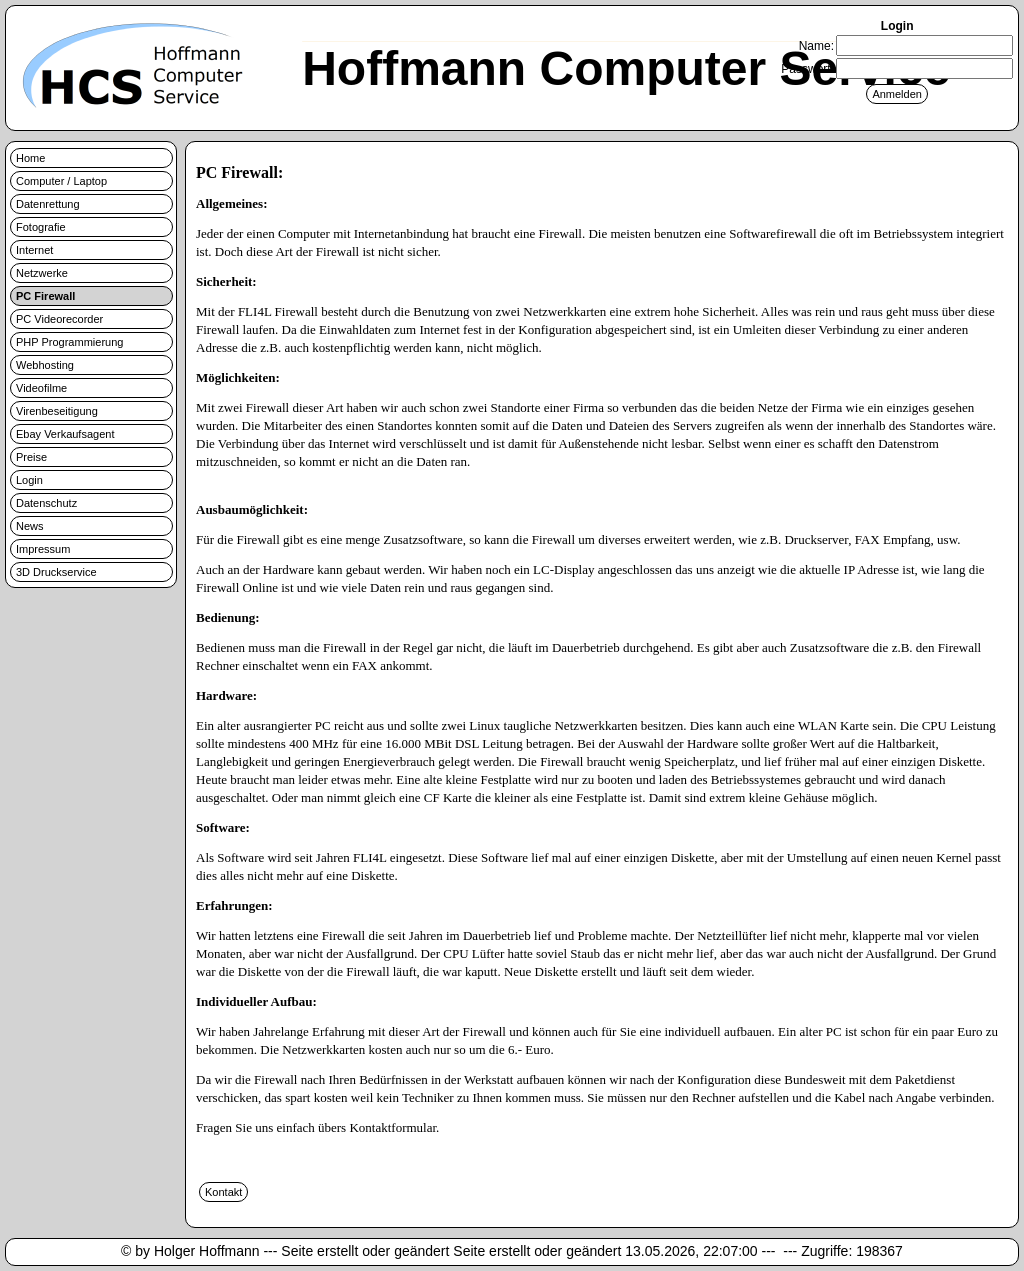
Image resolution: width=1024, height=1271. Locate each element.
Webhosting (45, 365)
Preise (31, 457)
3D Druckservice (56, 572)
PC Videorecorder (59, 319)
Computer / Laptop (61, 181)
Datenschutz (46, 503)
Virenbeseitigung (57, 411)
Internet (34, 250)
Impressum (43, 549)
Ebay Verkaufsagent (65, 434)
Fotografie (41, 227)
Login (29, 480)
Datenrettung (48, 204)
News (30, 526)
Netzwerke (42, 273)
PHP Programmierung (69, 342)
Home (30, 158)
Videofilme (41, 388)
